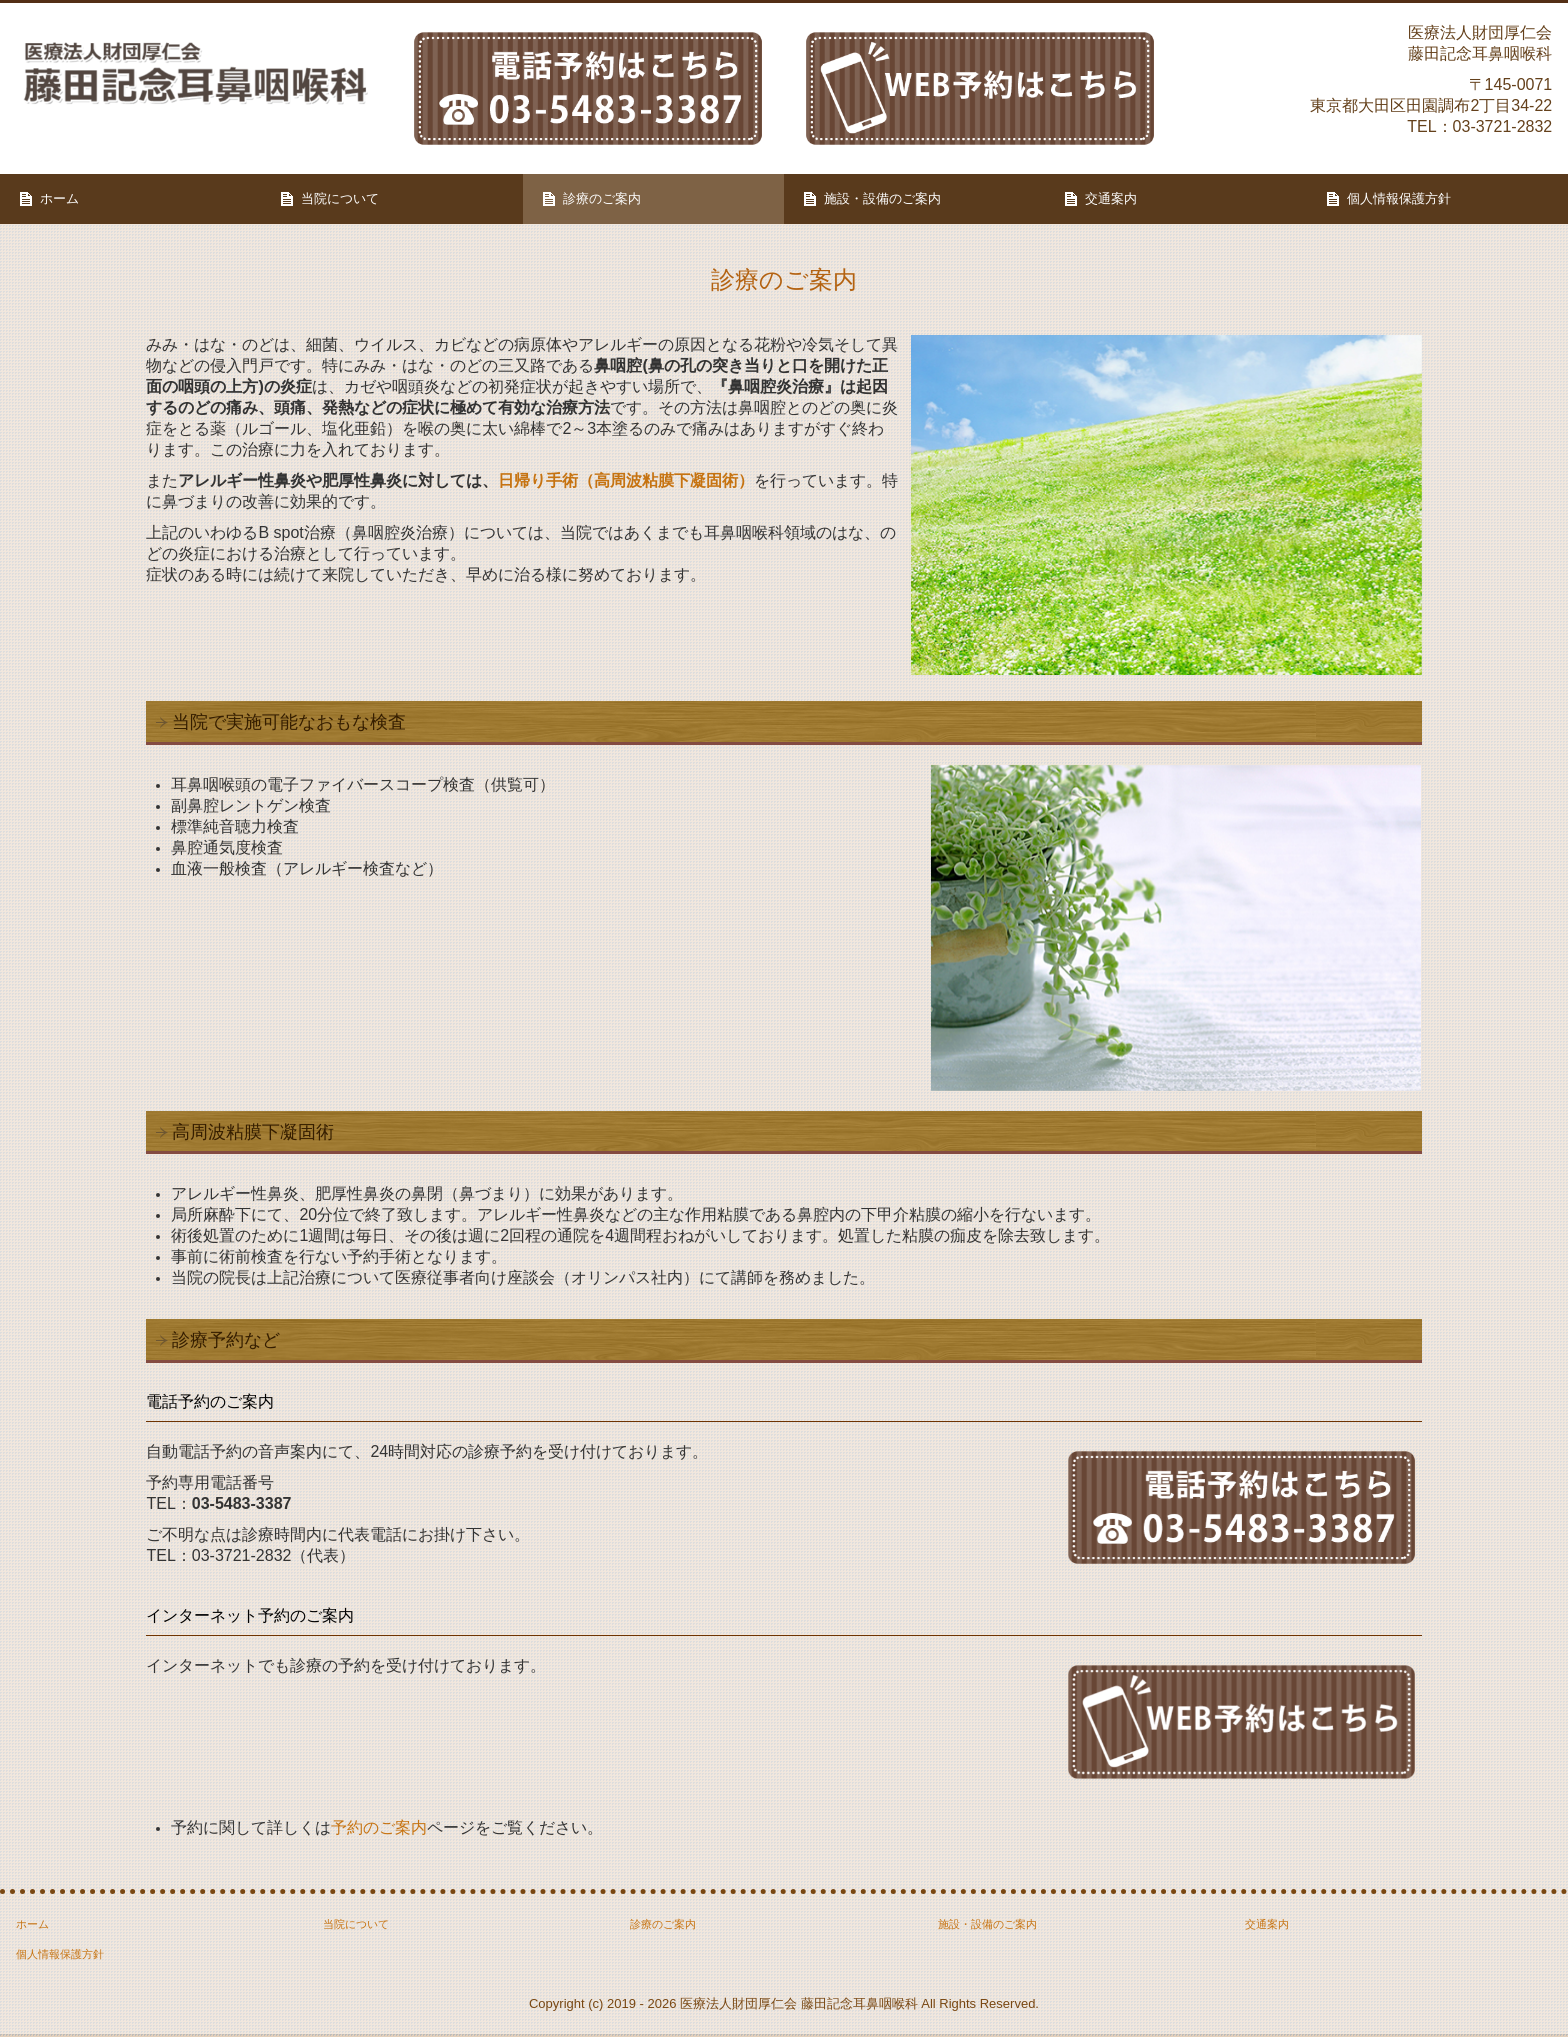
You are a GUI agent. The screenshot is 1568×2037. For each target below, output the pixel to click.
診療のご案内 (602, 198)
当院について (340, 198)
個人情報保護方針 (1399, 198)
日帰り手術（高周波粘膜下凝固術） (626, 480)
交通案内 (1111, 198)
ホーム (59, 198)
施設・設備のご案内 (882, 198)
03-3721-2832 (1503, 126)
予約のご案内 (379, 1827)
